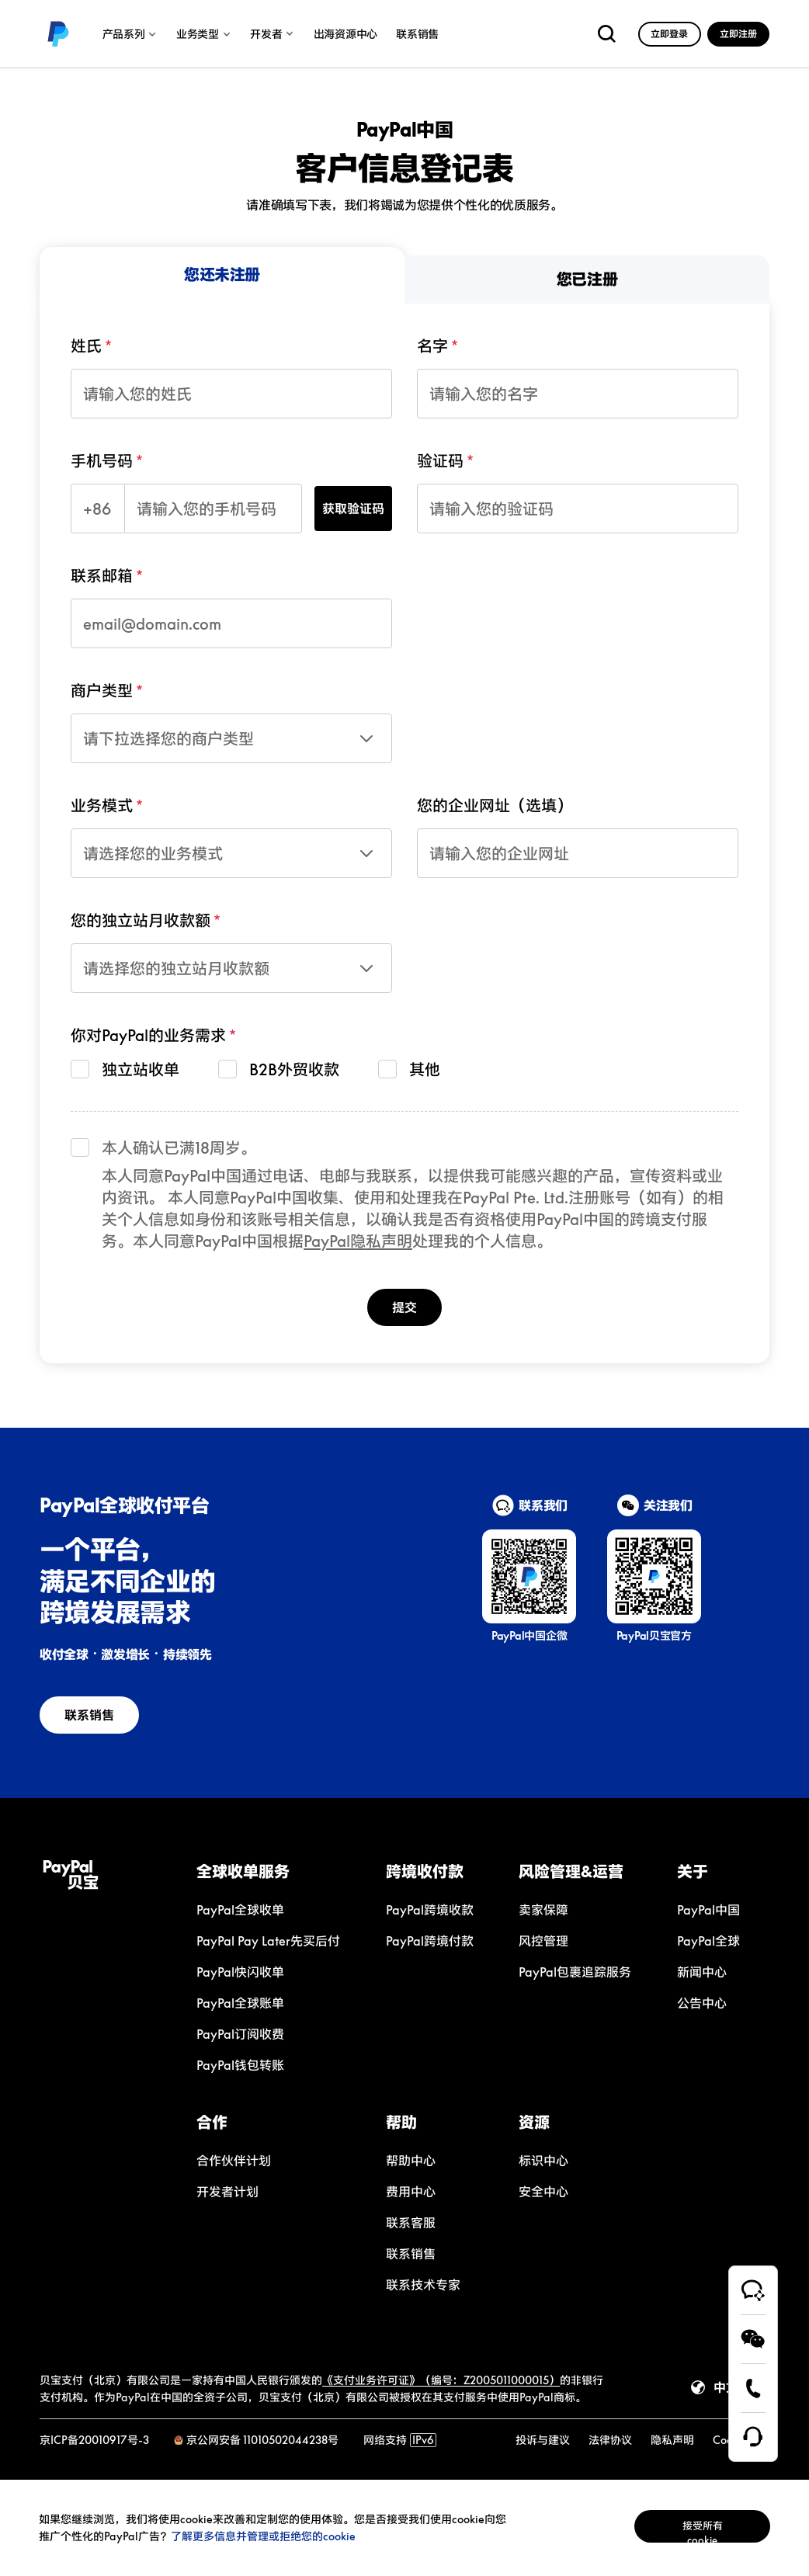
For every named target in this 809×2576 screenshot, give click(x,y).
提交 (404, 1307)
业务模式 (102, 805)
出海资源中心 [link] (345, 33)
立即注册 (738, 34)
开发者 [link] (272, 33)
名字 (432, 345)
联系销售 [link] (417, 33)
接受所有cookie (689, 2527)
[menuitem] (222, 275)
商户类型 (102, 690)
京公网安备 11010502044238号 (262, 2439)
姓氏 (86, 345)
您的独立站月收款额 (140, 920)
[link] (58, 34)
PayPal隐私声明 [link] (358, 1240)
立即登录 (669, 34)
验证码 (440, 460)
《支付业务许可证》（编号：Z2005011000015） (441, 2380)
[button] (276, 1871)
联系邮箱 (102, 575)
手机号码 (102, 460)
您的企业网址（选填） (494, 805)
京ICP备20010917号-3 (94, 2439)
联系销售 (90, 1715)
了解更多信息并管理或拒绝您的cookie (285, 2536)
